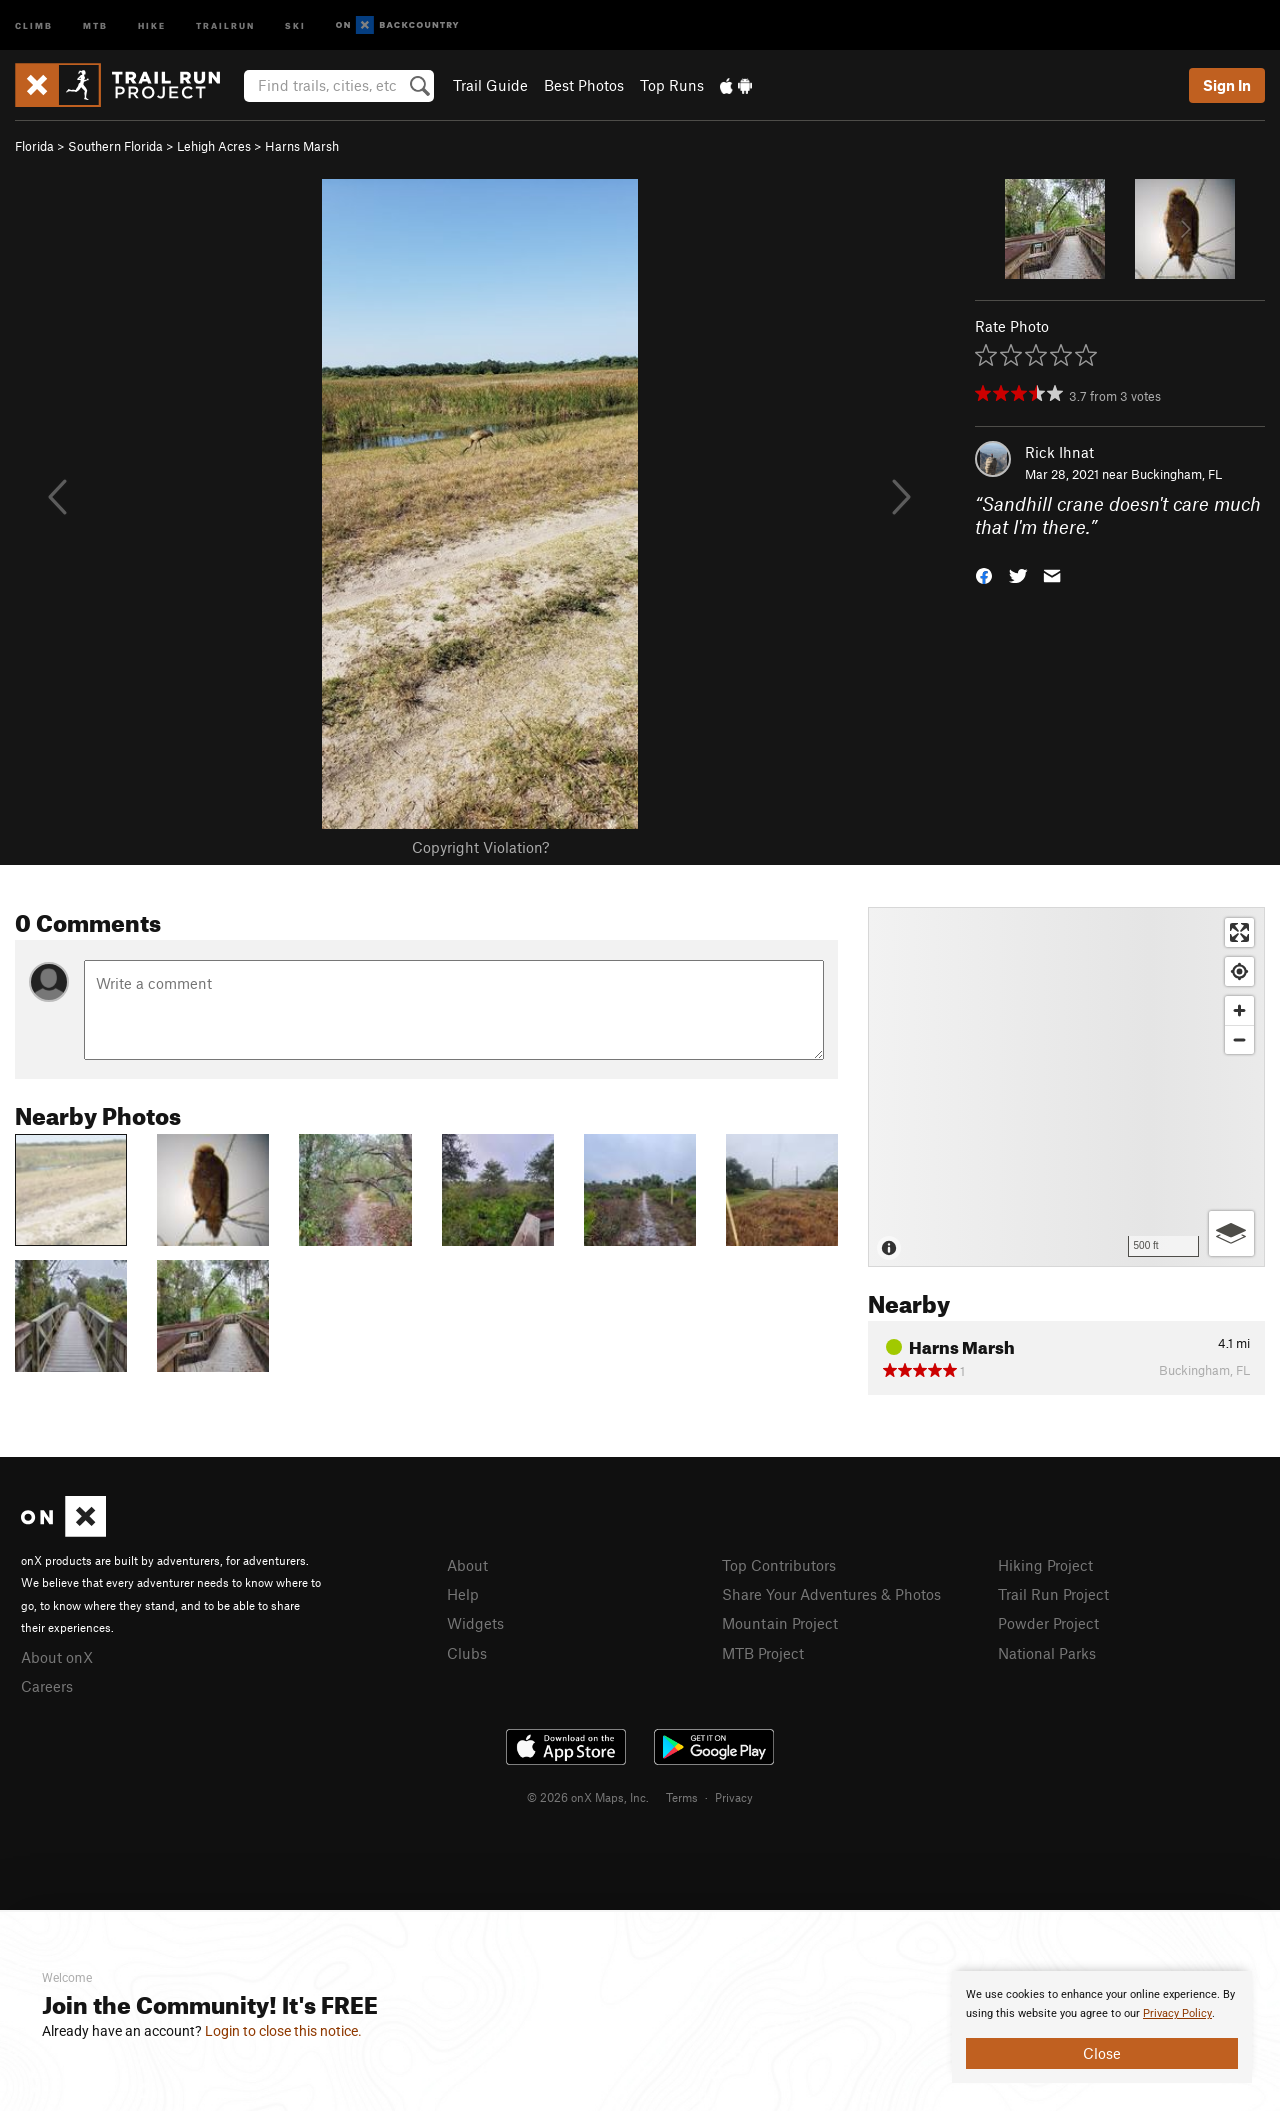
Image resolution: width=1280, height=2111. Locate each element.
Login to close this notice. (283, 2031)
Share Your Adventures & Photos (831, 1594)
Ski (295, 24)
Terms (682, 1797)
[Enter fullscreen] (1239, 932)
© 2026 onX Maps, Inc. (588, 1797)
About (467, 1565)
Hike (152, 24)
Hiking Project (1045, 1565)
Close (1102, 2053)
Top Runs (672, 85)
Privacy (734, 1797)
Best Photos (584, 85)
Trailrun (225, 24)
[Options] (1231, 1233)
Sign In (1227, 85)
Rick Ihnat (1059, 452)
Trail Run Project (1053, 1594)
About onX (57, 1657)
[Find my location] (1239, 971)
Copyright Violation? (480, 847)
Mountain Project (780, 1623)
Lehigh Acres (214, 146)
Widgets (475, 1623)
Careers (47, 1686)
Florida (34, 146)
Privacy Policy (1177, 2013)
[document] (1102, 2027)
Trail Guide (490, 85)
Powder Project (1048, 1623)
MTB (95, 24)
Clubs (467, 1653)
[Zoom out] (1239, 1039)
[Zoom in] (1239, 1010)
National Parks (1047, 1653)
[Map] (1066, 1087)
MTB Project (763, 1653)
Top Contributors (779, 1565)
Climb (34, 24)
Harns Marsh (302, 146)
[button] (984, 573)
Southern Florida (115, 146)
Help (463, 1594)
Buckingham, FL (1176, 474)
